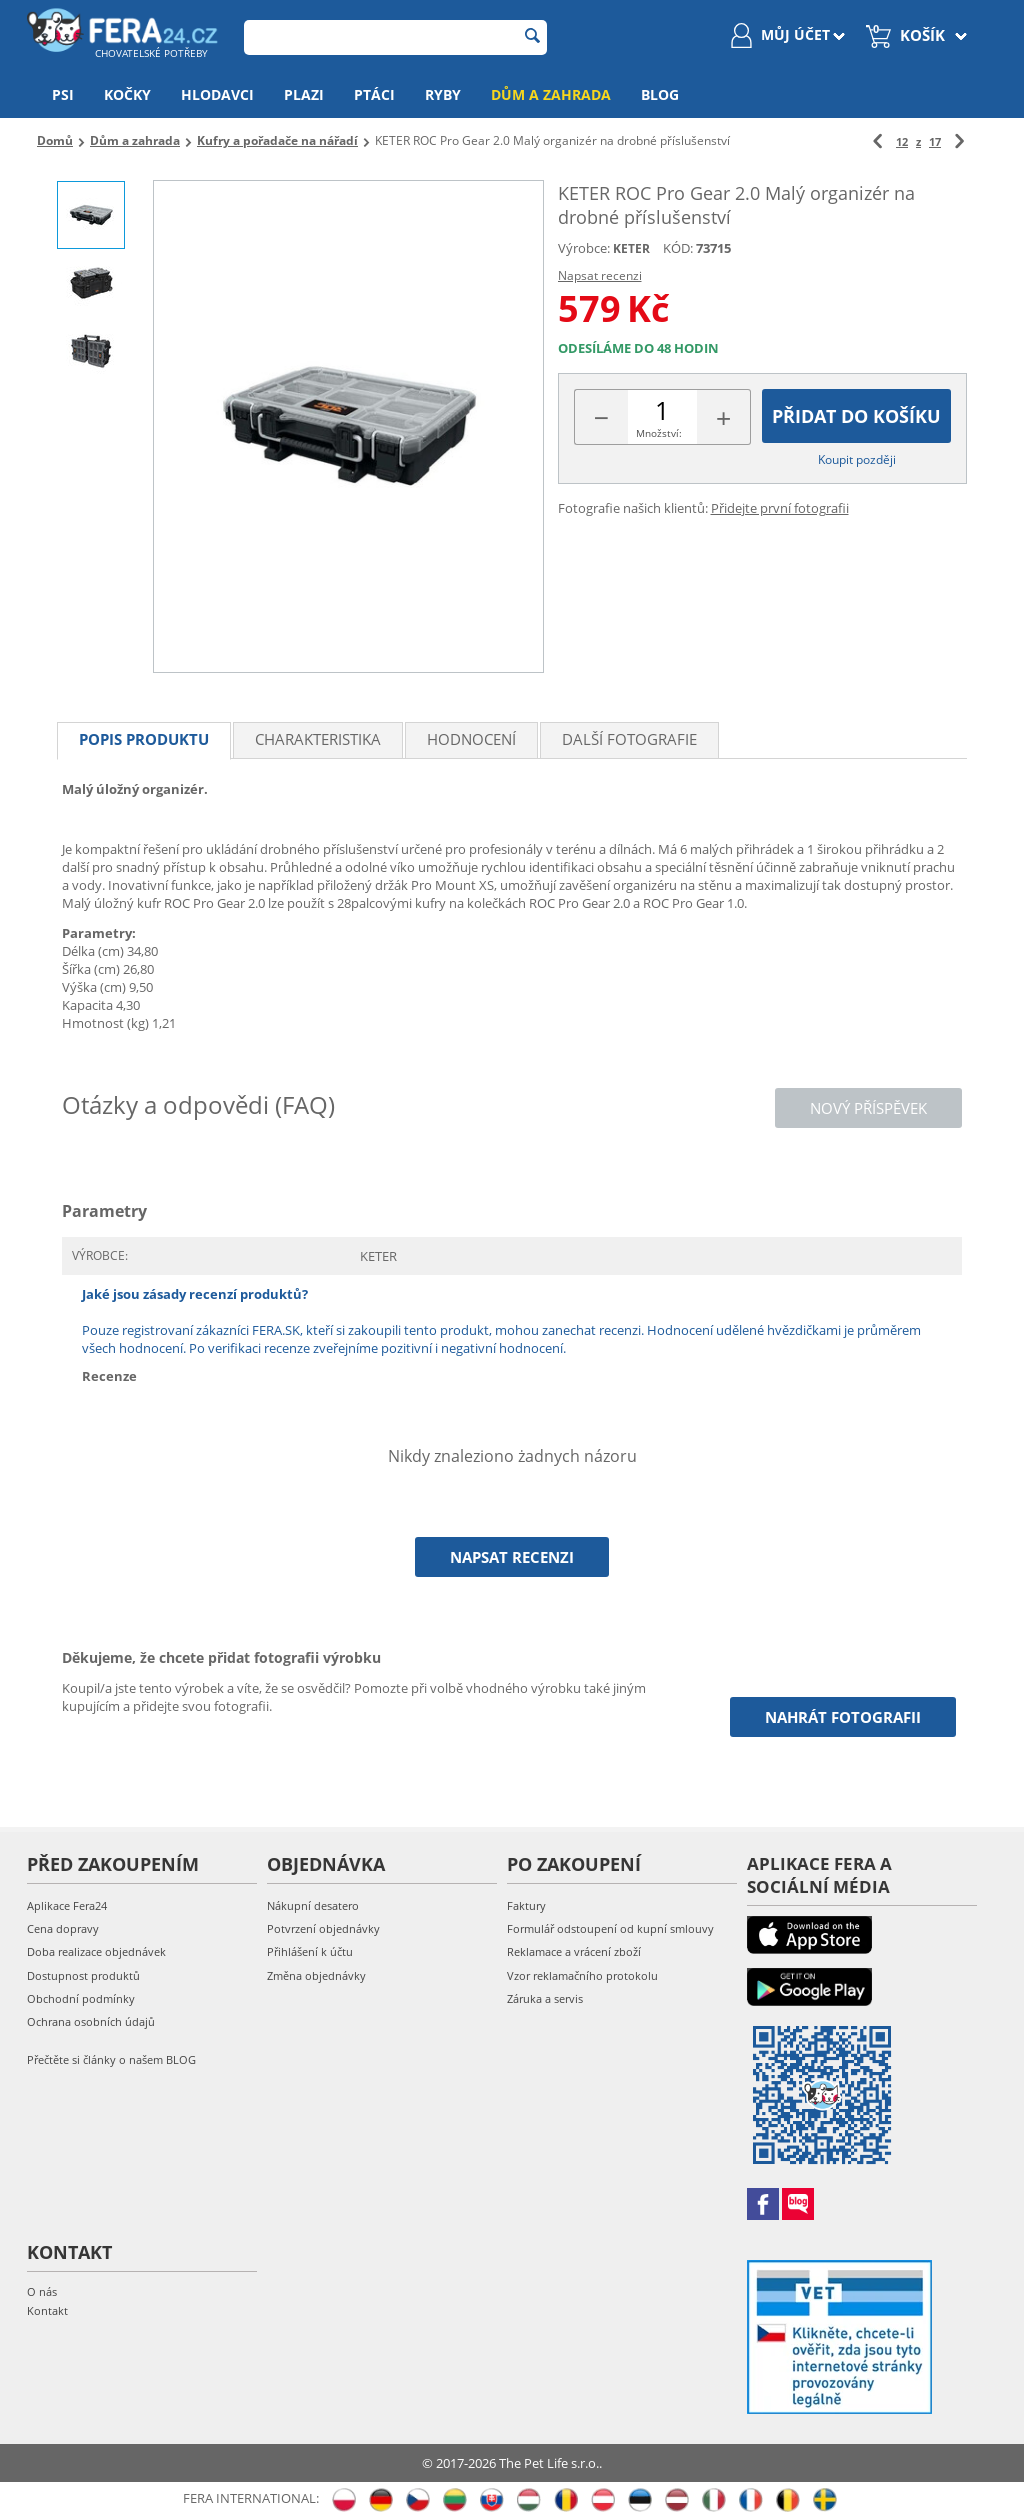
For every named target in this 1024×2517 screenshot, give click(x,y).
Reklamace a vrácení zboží (574, 1951)
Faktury (526, 1905)
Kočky (127, 94)
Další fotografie (629, 739)
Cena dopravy (63, 1928)
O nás (42, 2291)
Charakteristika (318, 739)
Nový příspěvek (868, 1108)
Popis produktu (144, 739)
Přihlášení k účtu (310, 1951)
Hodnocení (471, 739)
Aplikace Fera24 (67, 1905)
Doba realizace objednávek (96, 1951)
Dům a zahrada (551, 94)
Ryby (443, 94)
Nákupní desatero (313, 1905)
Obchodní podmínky (81, 1998)
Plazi (304, 94)
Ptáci (374, 94)
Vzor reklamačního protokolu (582, 1975)
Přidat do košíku (856, 416)
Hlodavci (217, 94)
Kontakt (47, 2310)
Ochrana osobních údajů (91, 2021)
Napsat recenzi (600, 275)
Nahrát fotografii (843, 1717)
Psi (63, 94)
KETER (631, 248)
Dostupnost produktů (83, 1975)
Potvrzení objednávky (323, 1928)
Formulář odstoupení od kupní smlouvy (610, 1928)
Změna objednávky (316, 1975)
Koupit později (857, 459)
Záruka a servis (545, 1998)
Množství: (659, 433)
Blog (660, 94)
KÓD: (678, 248)
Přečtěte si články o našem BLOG (111, 2059)
